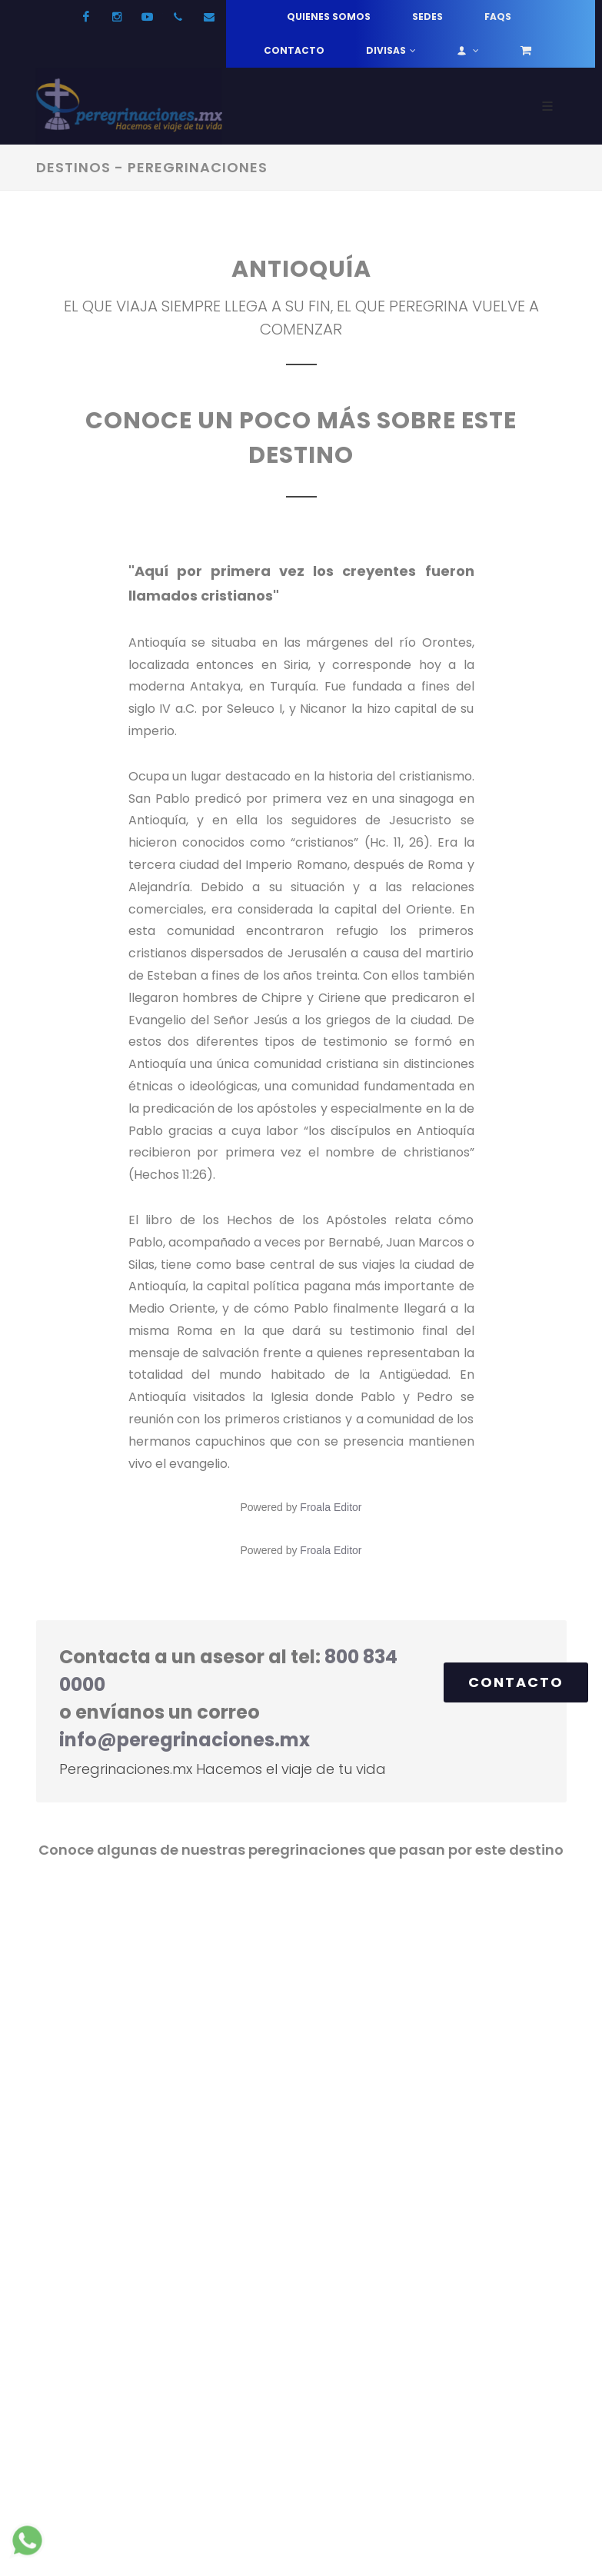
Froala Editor (330, 1507)
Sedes (427, 16)
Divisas (391, 50)
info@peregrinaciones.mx (184, 1739)
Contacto (294, 50)
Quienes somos (329, 16)
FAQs (497, 16)
